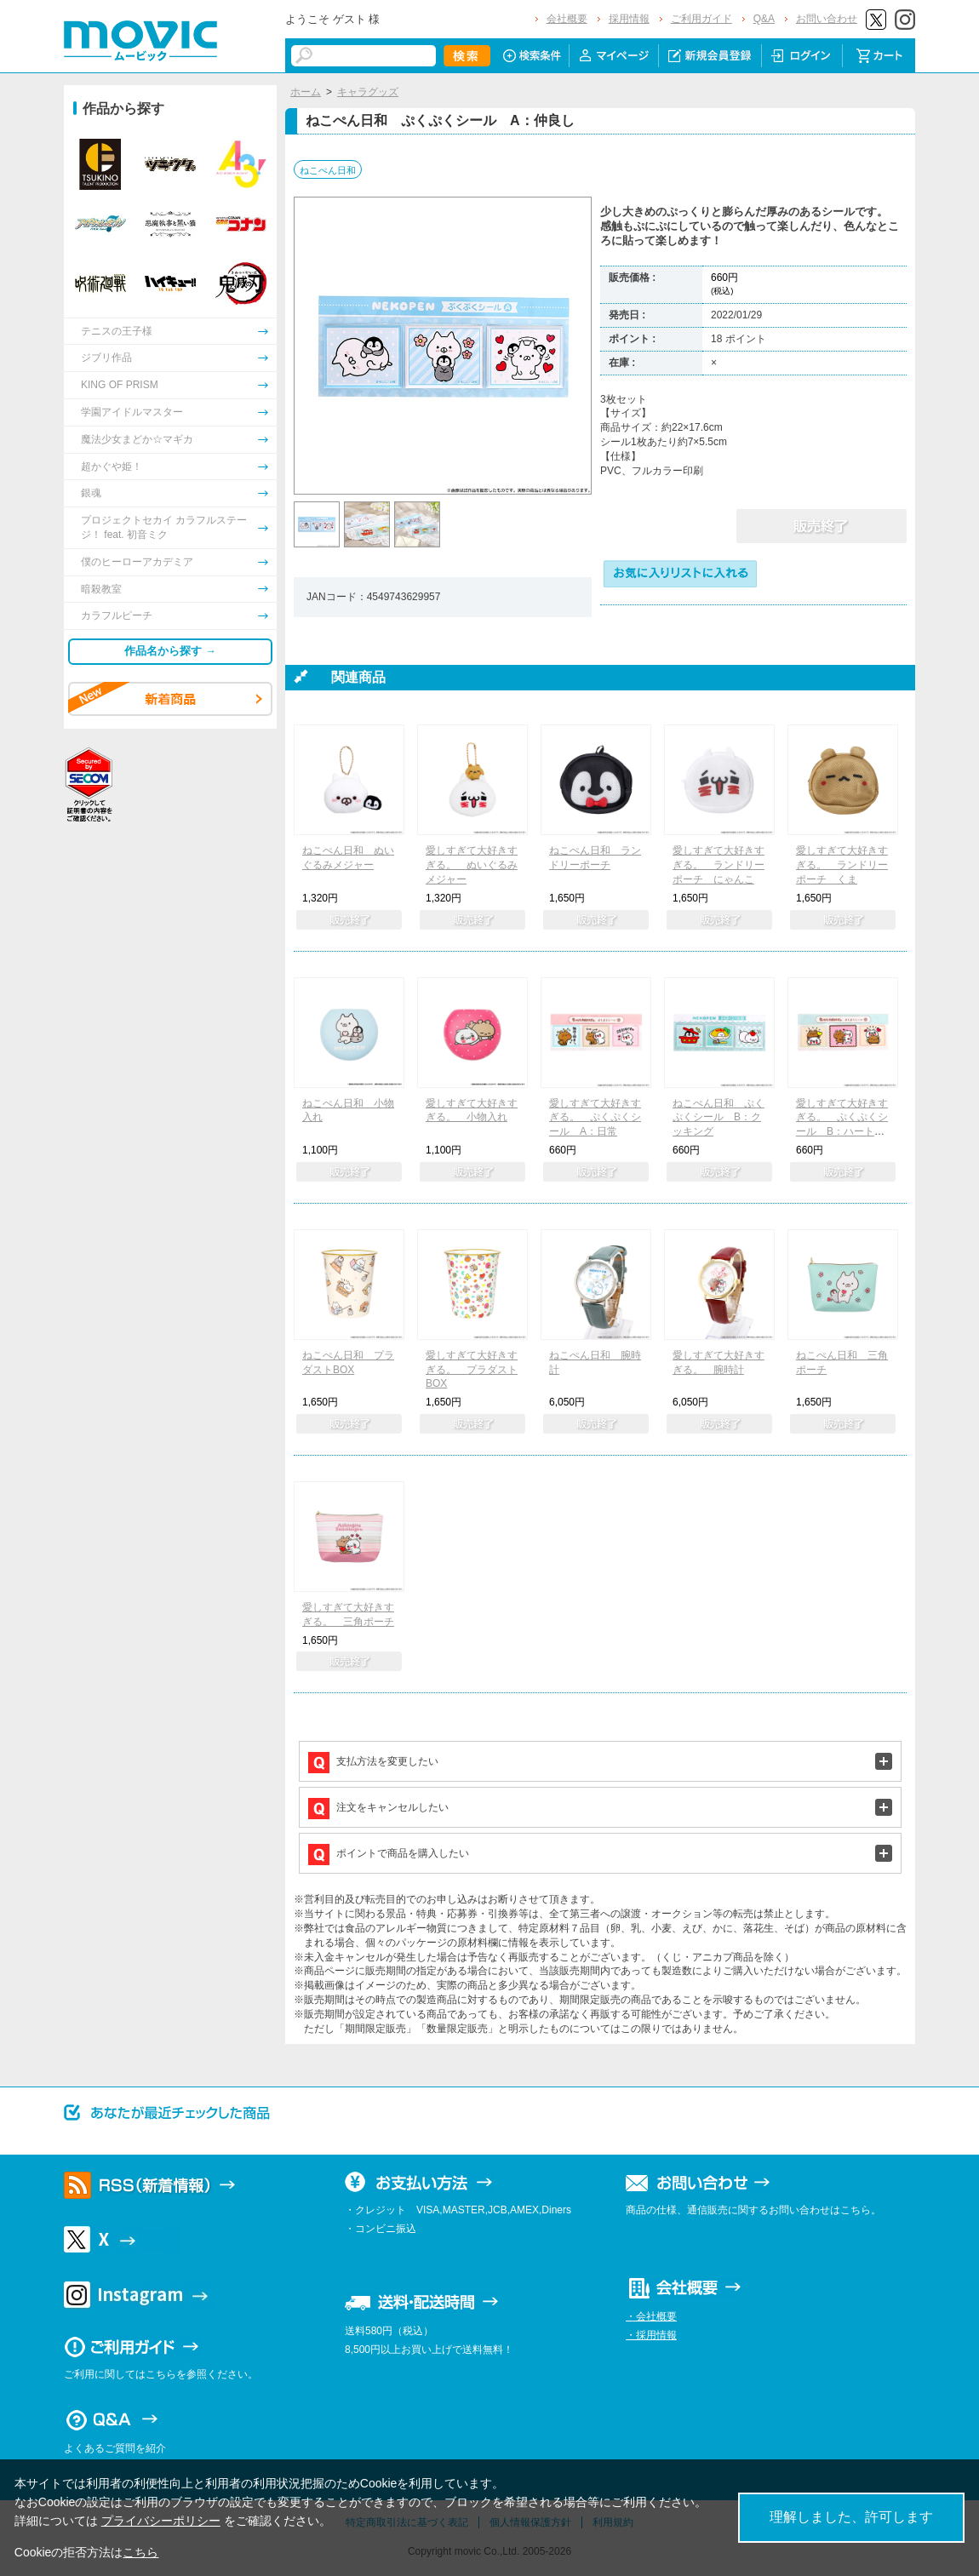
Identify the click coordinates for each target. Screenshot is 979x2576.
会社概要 (567, 19)
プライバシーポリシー (160, 2520)
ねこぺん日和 (328, 170)
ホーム (305, 92)
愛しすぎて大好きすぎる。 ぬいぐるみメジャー (472, 864)
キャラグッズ (367, 92)
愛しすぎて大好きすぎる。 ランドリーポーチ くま (842, 864)
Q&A (764, 19)
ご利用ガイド (701, 19)
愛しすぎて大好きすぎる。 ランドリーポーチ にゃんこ (718, 864)
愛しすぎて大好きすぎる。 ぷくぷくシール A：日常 (595, 1117)
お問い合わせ (826, 19)
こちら (140, 2552)
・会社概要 (651, 2316)
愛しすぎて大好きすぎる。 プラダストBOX (472, 1369)
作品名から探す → (170, 650)
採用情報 (629, 19)
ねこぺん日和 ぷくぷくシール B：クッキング (718, 1117)
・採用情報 (651, 2335)
